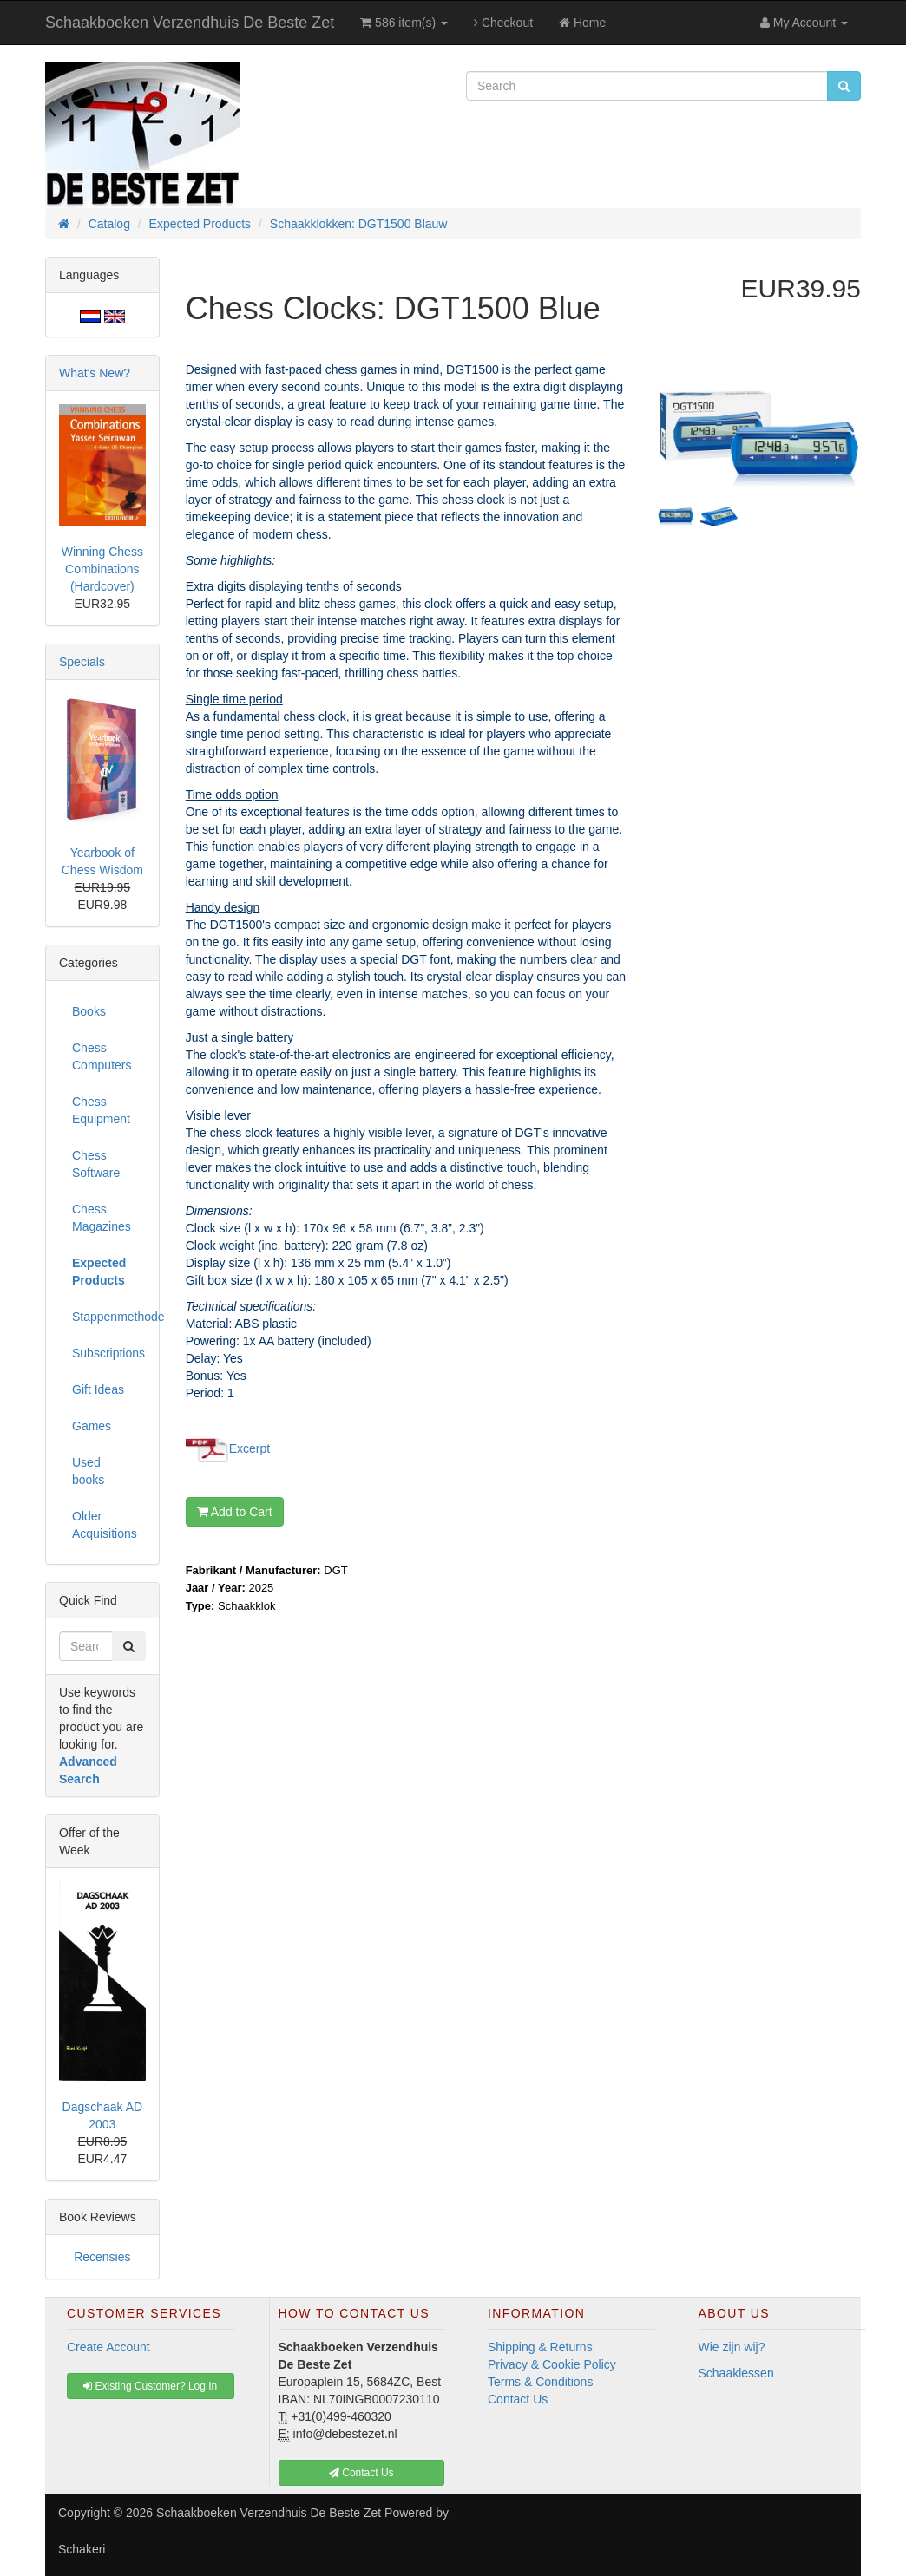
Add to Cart (234, 1512)
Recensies (102, 2257)
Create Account (108, 2347)
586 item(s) (404, 22)
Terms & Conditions (540, 2382)
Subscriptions (108, 1353)
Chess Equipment (101, 1110)
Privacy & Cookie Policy (552, 2364)
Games (91, 1426)
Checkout (503, 22)
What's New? (94, 373)
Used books (88, 1471)
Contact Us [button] (361, 2473)
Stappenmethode (109, 1317)
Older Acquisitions (104, 1524)
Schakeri (81, 2549)
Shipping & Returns (540, 2347)
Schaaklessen (736, 2373)
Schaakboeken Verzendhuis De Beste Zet (189, 22)
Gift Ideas (98, 1389)
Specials (82, 662)
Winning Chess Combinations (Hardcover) (102, 569)
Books (89, 1011)
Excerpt (249, 1448)
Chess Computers (101, 1056)
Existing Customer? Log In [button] (150, 2386)
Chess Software (96, 1164)
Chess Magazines (101, 1217)
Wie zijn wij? (732, 2347)
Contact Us (518, 2399)
